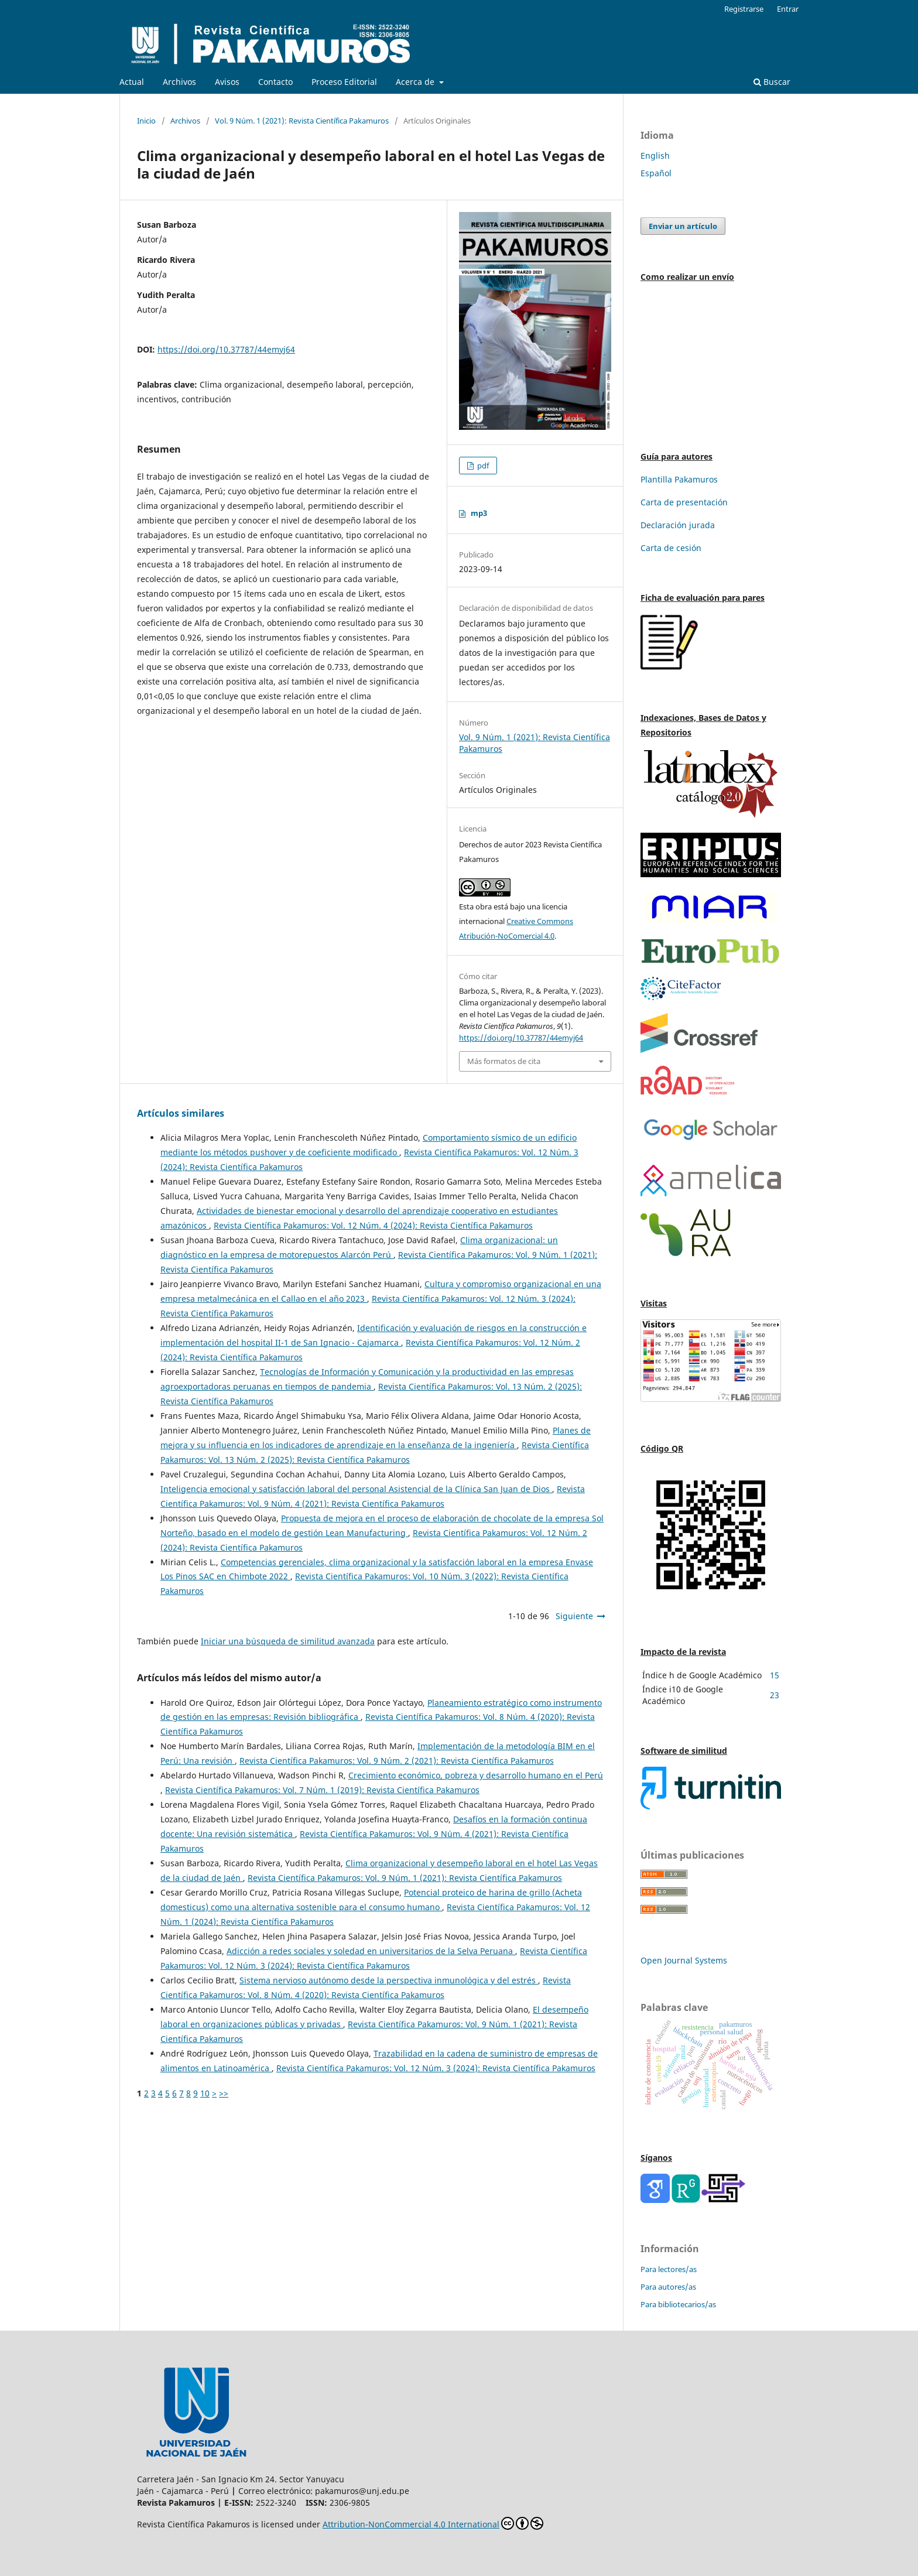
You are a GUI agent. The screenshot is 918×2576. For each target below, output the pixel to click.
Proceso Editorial (344, 81)
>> (223, 2093)
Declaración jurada (677, 525)
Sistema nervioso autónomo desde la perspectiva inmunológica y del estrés (388, 1980)
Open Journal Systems (683, 1960)
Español (656, 173)
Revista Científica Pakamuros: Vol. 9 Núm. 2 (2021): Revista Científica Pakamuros (396, 1760)
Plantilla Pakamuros (679, 479)
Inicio (146, 120)
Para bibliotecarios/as (678, 2304)
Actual (131, 81)
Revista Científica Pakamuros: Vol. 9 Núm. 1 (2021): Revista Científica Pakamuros (405, 1877)
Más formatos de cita (503, 1061)
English (655, 155)
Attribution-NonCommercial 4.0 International (433, 2523)
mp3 (479, 513)
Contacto (275, 81)
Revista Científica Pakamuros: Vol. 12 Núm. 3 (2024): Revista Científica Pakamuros (435, 2068)
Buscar (771, 81)
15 (774, 1675)
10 (205, 2093)
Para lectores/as (668, 2269)
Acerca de (416, 81)
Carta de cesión (670, 547)
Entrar (788, 9)
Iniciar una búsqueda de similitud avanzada (288, 1641)
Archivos (179, 81)
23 (774, 1695)
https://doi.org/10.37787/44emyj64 (226, 349)
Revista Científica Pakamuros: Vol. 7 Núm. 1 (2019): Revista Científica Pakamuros (322, 1789)
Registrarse (743, 9)
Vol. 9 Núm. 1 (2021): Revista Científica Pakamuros (302, 120)
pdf (482, 465)
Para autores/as (668, 2286)
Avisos (227, 81)
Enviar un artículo (683, 226)
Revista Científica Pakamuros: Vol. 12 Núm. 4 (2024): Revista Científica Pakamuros (373, 1225)
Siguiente (574, 1615)
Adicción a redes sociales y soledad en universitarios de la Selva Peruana (371, 1950)
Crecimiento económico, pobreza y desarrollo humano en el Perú (475, 1775)
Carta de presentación (684, 502)
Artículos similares (180, 1113)
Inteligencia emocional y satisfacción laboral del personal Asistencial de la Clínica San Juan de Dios (356, 1488)
